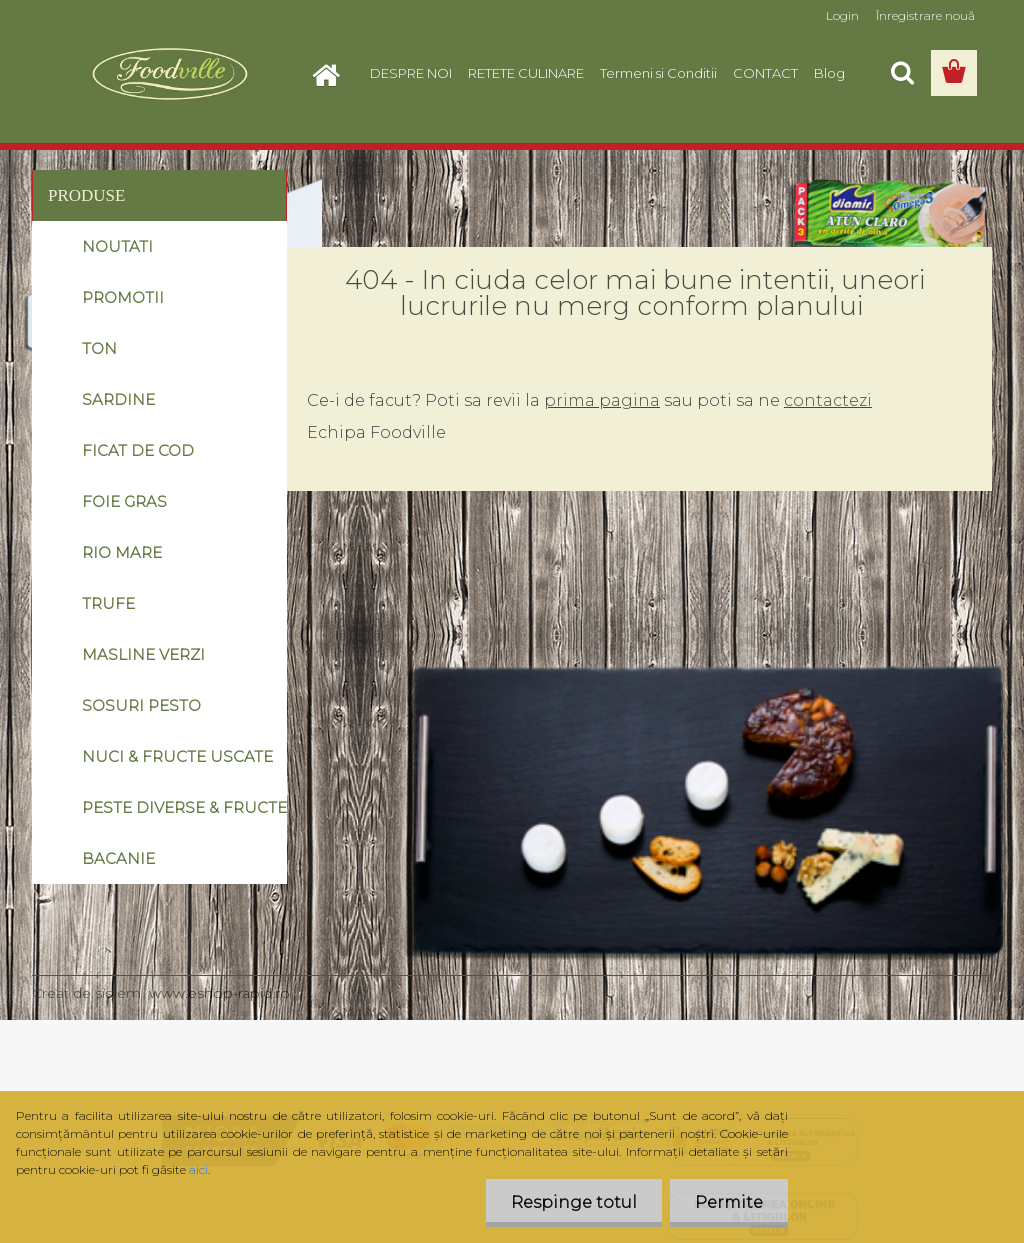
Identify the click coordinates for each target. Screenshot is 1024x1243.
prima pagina (602, 400)
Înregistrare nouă (925, 15)
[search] (902, 73)
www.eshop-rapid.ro (219, 993)
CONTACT (765, 73)
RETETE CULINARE (526, 73)
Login (842, 15)
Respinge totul (574, 1202)
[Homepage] (332, 73)
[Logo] (169, 74)
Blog (829, 73)
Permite (729, 1202)
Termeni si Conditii (658, 73)
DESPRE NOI (411, 73)
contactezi (828, 400)
